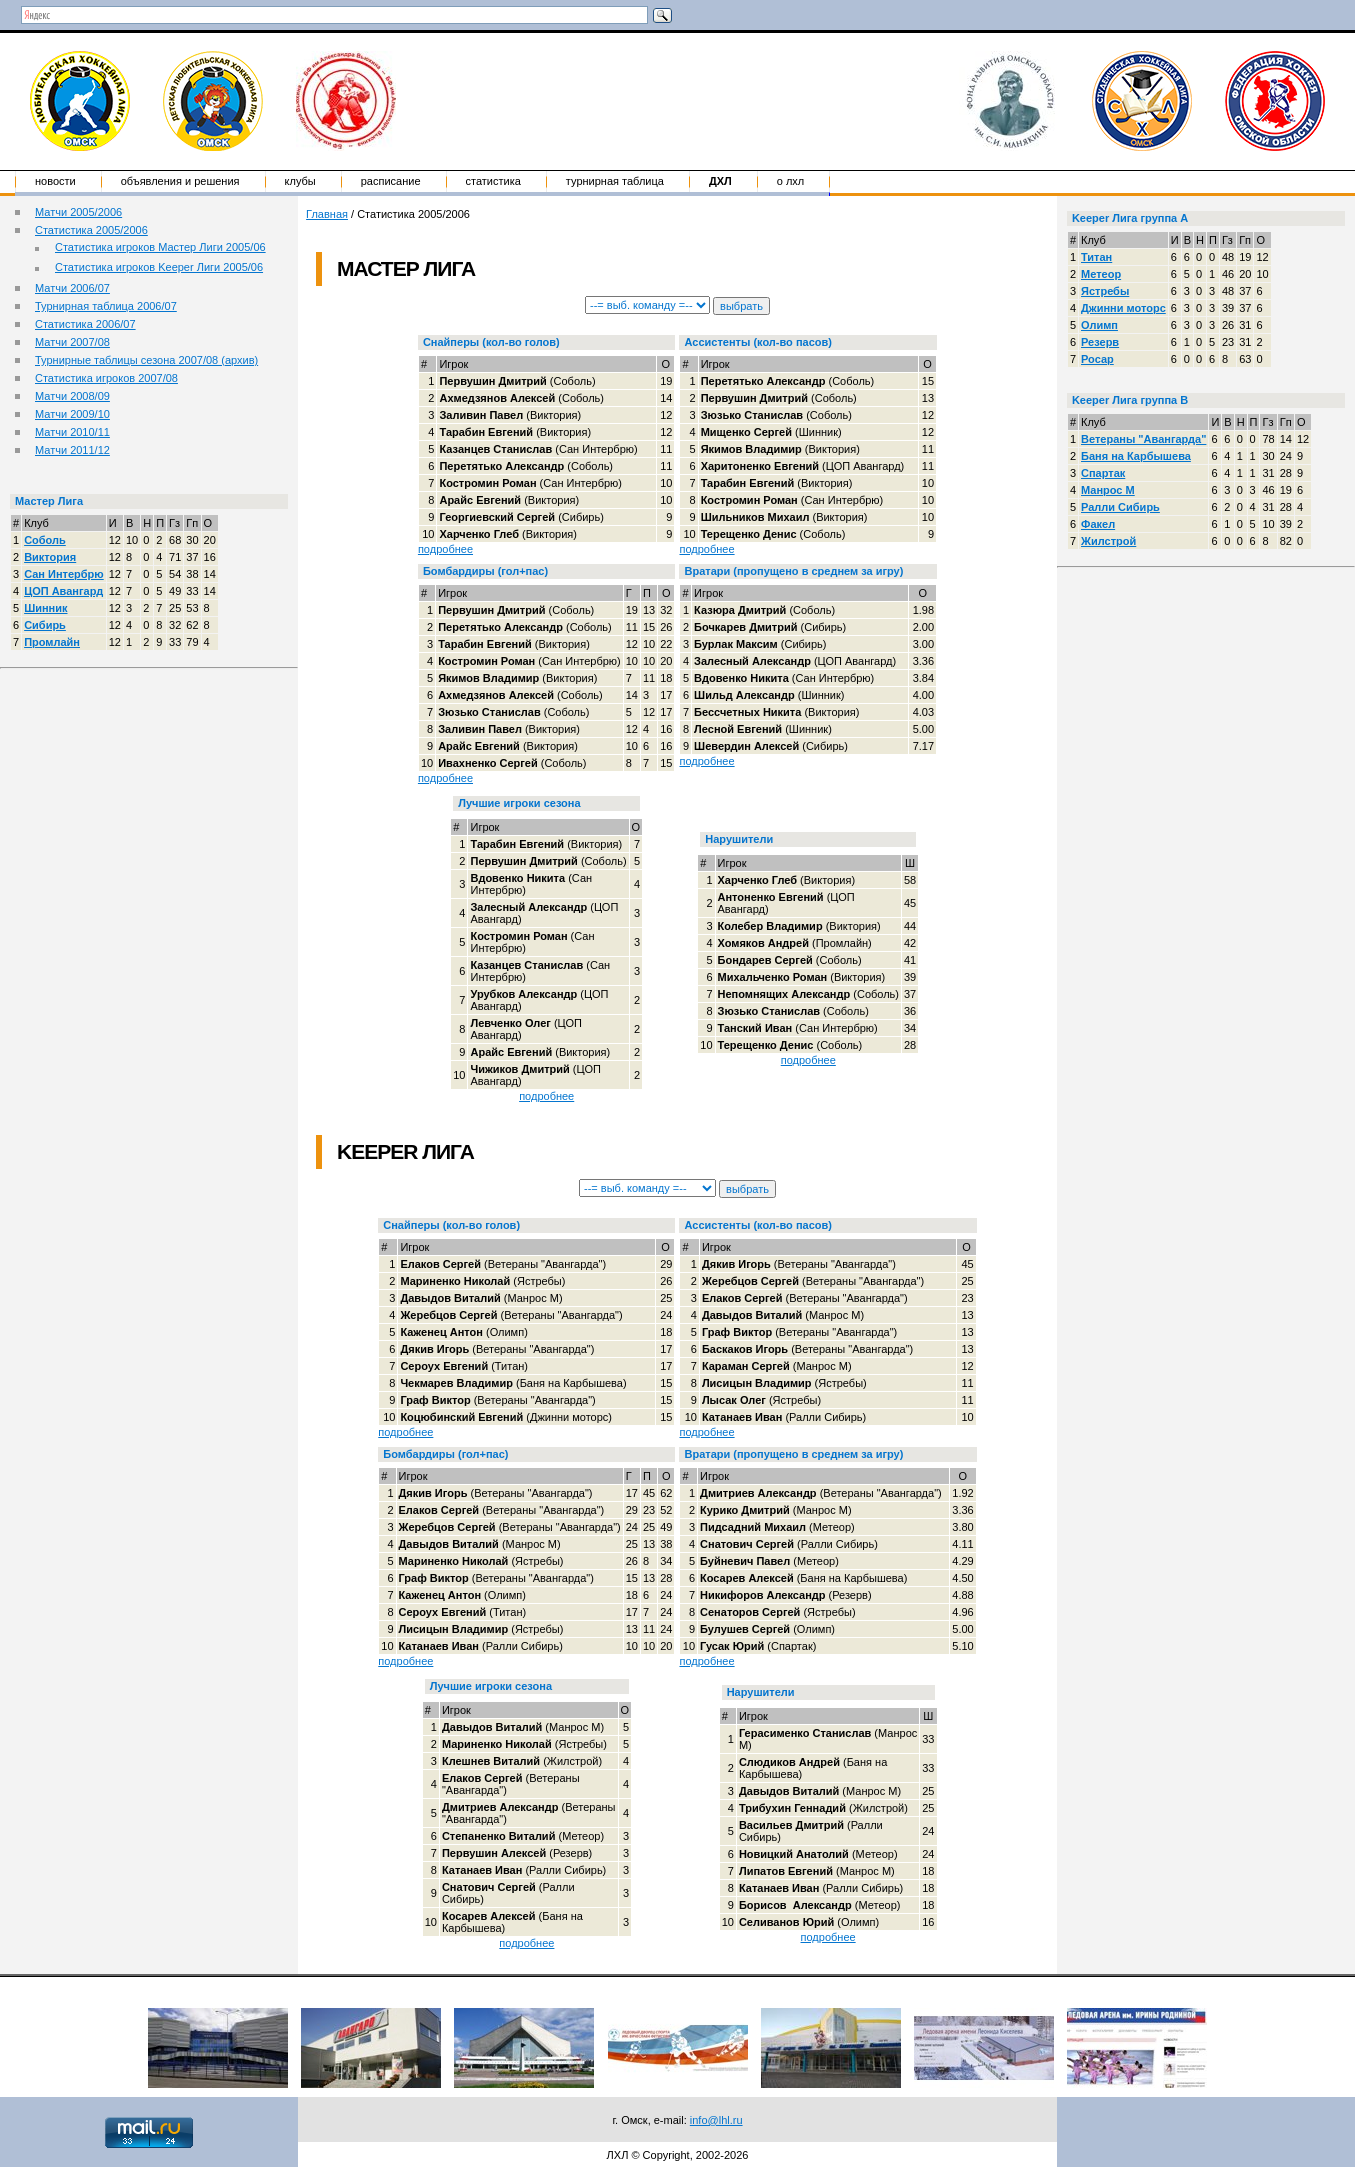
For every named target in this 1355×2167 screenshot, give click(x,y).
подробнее (445, 549)
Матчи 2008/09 (72, 396)
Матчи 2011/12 (72, 450)
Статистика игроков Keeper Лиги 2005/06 (159, 267)
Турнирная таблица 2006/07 (106, 306)
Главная (327, 214)
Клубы (300, 181)
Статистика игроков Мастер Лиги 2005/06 (160, 247)
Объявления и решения (180, 181)
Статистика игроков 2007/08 (106, 378)
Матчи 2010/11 (72, 432)
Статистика (493, 181)
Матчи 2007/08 (72, 342)
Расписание (391, 181)
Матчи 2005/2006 (78, 212)
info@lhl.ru (716, 2120)
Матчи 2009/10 (72, 414)
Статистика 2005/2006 (91, 230)
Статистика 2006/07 (85, 324)
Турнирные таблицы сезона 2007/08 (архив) (146, 360)
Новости (55, 181)
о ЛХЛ (791, 181)
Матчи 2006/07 (72, 288)
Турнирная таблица (615, 181)
